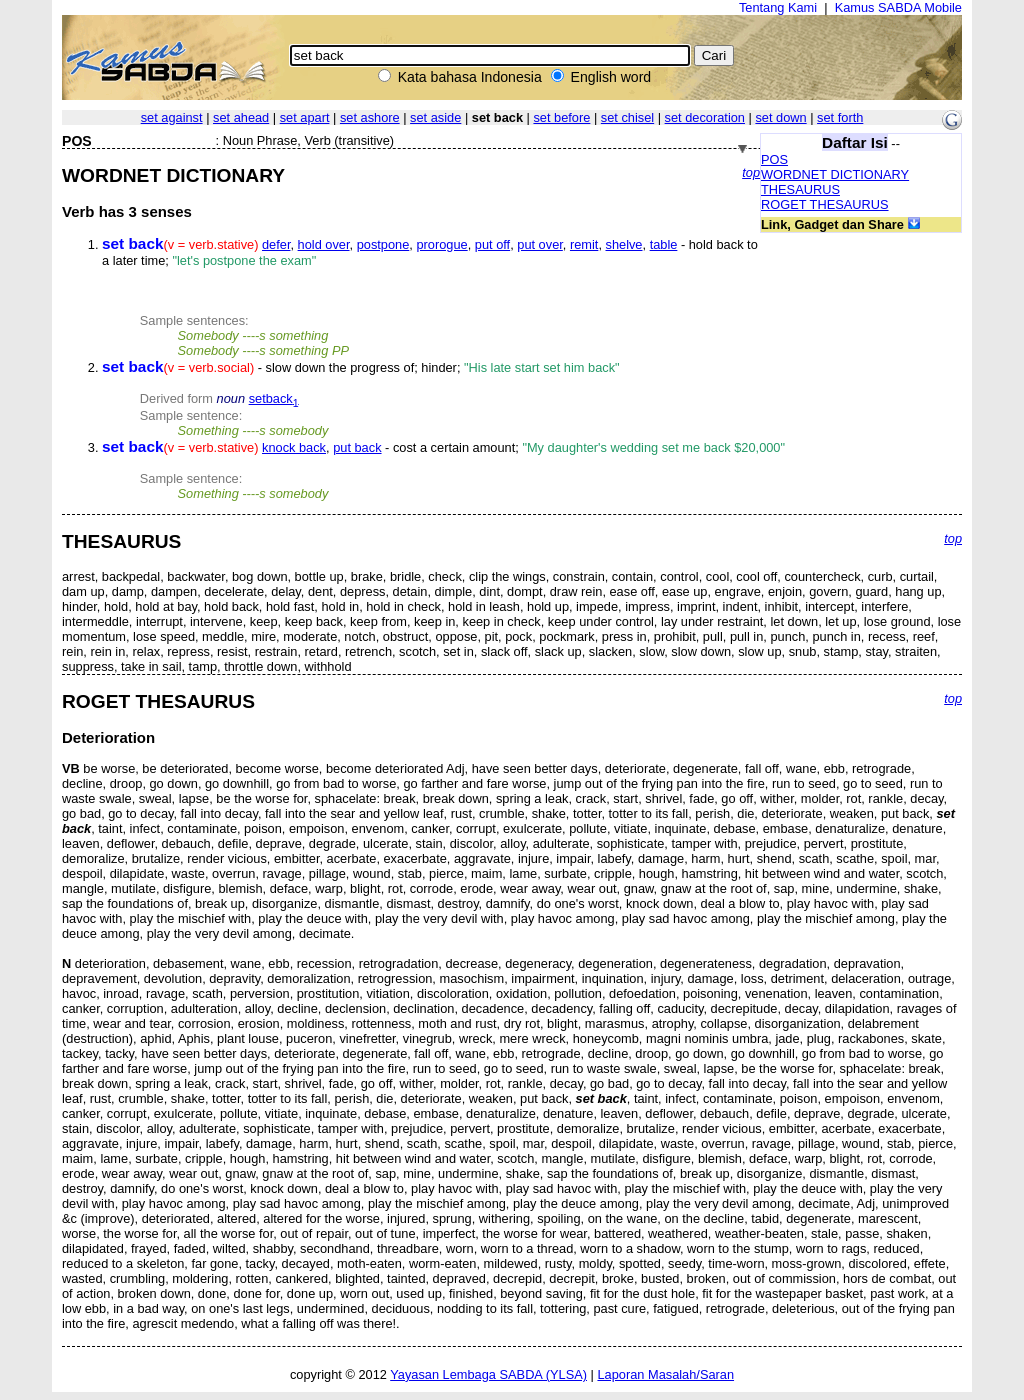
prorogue (441, 244)
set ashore (370, 117)
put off (492, 244)
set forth (840, 117)
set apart (305, 117)
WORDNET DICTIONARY (835, 174)
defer (276, 244)
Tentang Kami (778, 7)
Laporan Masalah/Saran (665, 1374)
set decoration (705, 117)
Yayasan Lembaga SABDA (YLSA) (488, 1374)
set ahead (241, 117)
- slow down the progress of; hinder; (361, 367)
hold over (324, 244)
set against (172, 117)
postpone (383, 244)
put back (357, 447)
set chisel (627, 117)
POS (774, 159)
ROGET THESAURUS (825, 204)
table (664, 244)
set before (561, 117)
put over (540, 244)
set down (780, 117)
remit (584, 244)
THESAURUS (800, 189)
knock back (294, 447)
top (751, 172)
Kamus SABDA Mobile (898, 7)
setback (274, 398)
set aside (435, 117)
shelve (624, 244)
